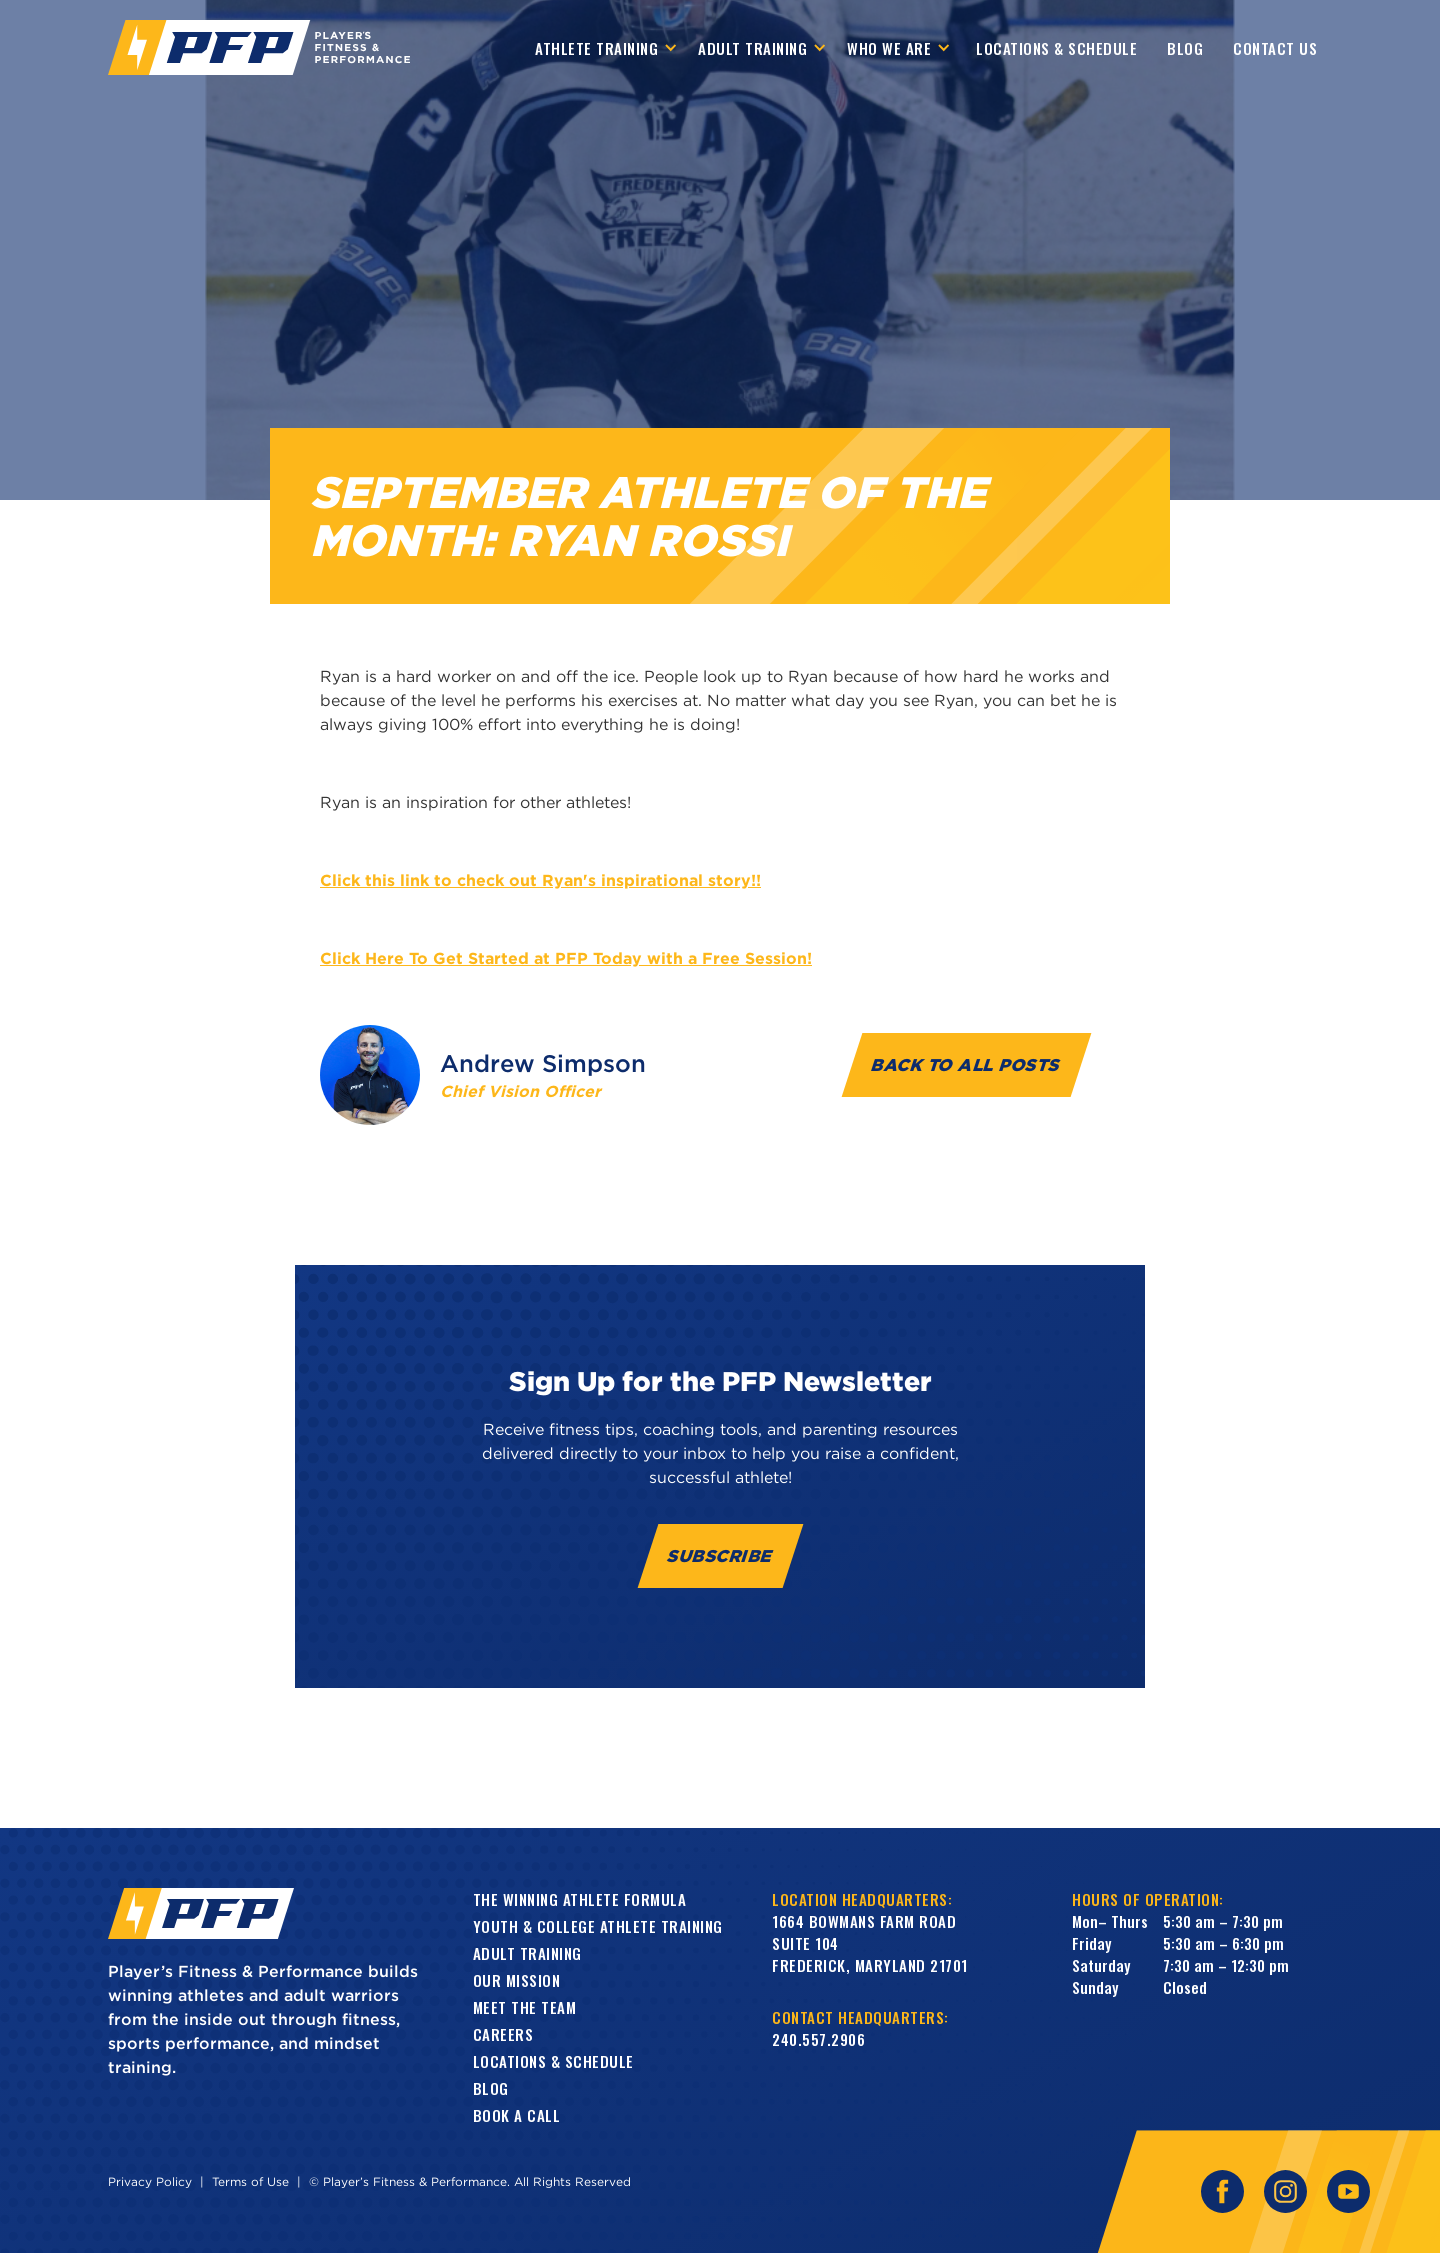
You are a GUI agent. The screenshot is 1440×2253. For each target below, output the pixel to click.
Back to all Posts (966, 1064)
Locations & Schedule (1056, 48)
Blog (1185, 48)
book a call (517, 2115)
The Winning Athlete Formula (580, 1899)
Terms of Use (250, 2181)
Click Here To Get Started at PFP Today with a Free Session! (566, 958)
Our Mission (517, 1980)
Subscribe (720, 1555)
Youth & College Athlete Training (598, 1926)
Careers (503, 2034)
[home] (259, 47)
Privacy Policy (150, 2181)
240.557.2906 (818, 2039)
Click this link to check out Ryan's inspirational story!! (540, 880)
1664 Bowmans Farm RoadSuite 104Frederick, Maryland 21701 (870, 1943)
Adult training (527, 1953)
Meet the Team (525, 2007)
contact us (1275, 48)
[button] (606, 47)
